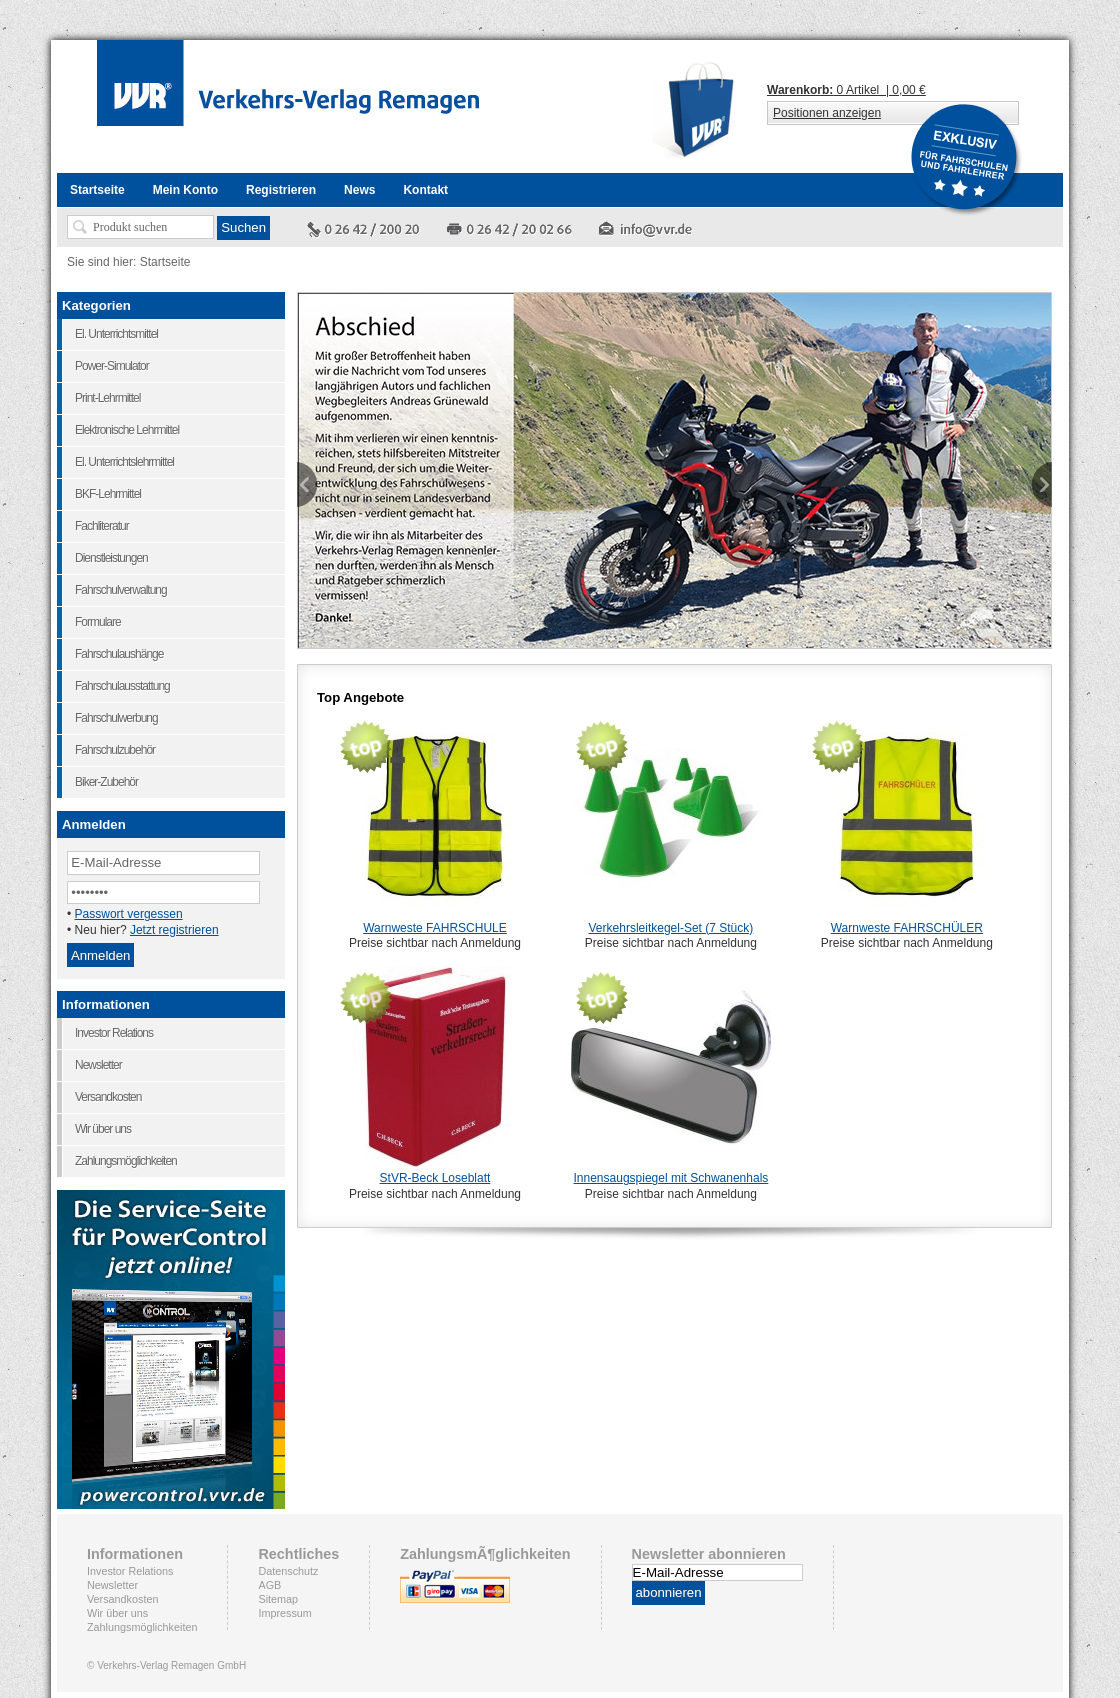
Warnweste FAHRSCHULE (435, 928)
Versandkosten (122, 1599)
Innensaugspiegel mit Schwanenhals (671, 1178)
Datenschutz (288, 1571)
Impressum (284, 1613)
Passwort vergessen (129, 914)
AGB (269, 1585)
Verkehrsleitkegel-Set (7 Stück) (671, 928)
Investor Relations (130, 1571)
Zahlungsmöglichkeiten (142, 1627)
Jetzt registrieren (174, 930)
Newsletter (112, 1585)
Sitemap (278, 1599)
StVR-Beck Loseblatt (435, 1178)
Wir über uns (117, 1613)
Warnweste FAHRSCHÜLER (907, 928)
